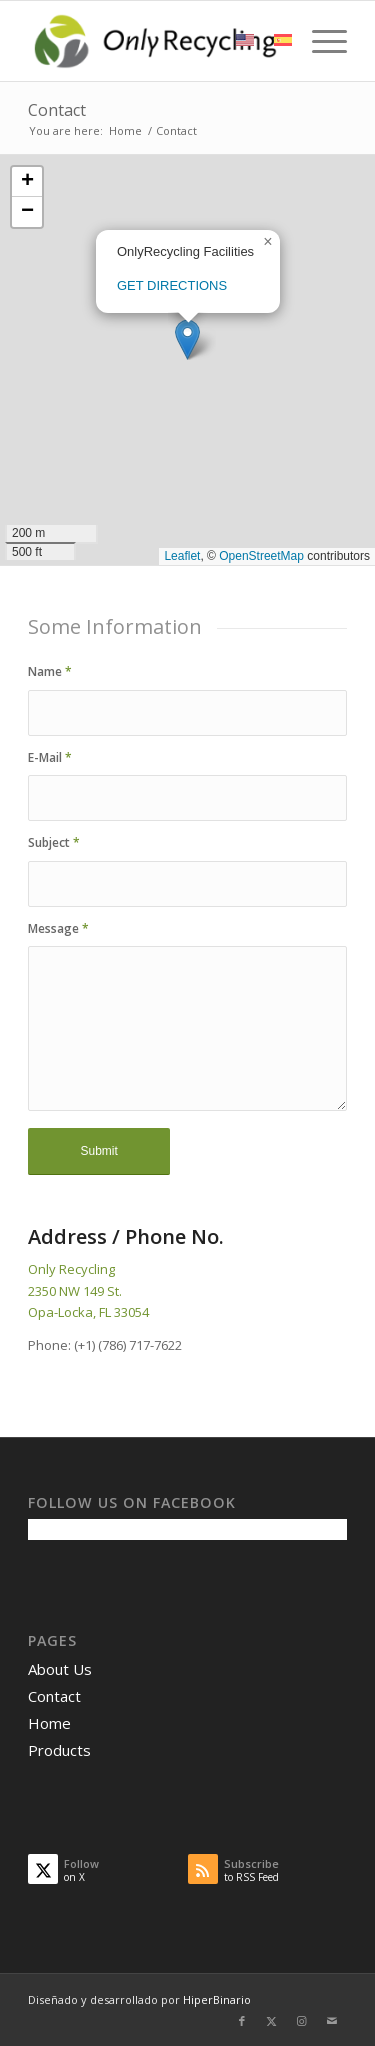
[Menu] (319, 41)
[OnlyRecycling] (155, 41)
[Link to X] (272, 2021)
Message (58, 928)
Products (59, 1750)
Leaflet (182, 556)
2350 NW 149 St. (75, 1291)
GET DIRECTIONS (172, 285)
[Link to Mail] (332, 2021)
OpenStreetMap (261, 556)
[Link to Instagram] (302, 2021)
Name (50, 671)
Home (49, 1723)
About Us (60, 1669)
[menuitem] (319, 41)
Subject (54, 842)
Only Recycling (71, 1269)
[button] (187, 339)
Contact (57, 110)
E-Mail (50, 757)
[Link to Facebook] (242, 2021)
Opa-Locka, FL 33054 (88, 1312)
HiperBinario (217, 1999)
